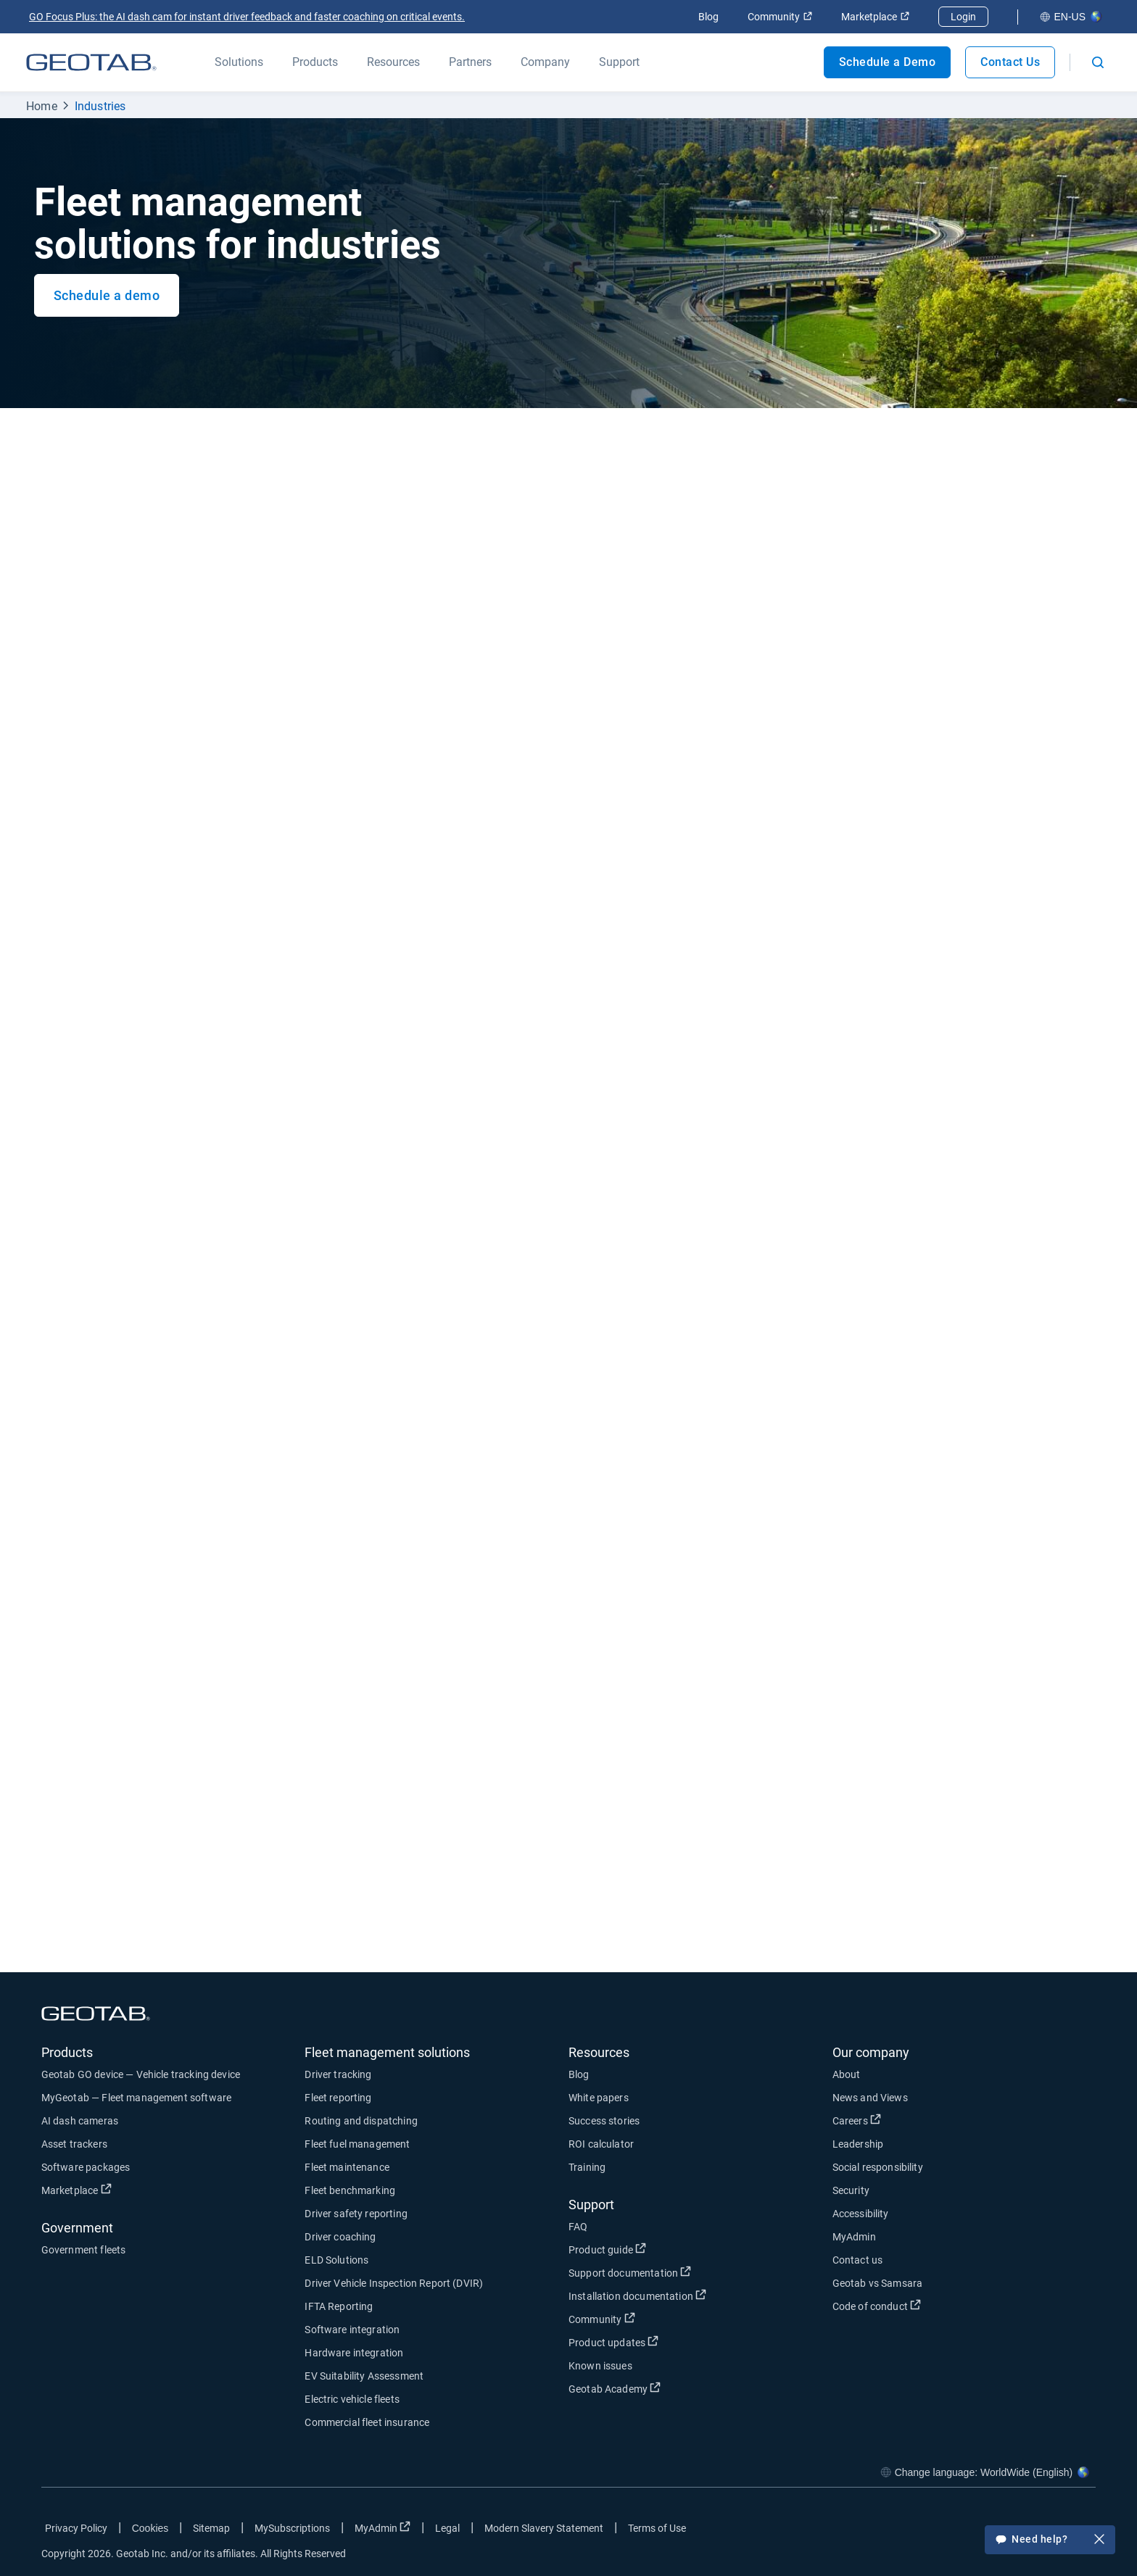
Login (963, 16)
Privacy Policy (76, 2528)
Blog (708, 16)
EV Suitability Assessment (364, 2376)
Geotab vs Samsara (877, 2283)
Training (586, 2167)
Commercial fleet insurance (367, 2422)
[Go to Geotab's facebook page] (968, 2531)
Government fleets (83, 2250)
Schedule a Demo (887, 62)
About (846, 2074)
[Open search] (1098, 62)
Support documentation (629, 2272)
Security (850, 2190)
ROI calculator (601, 2144)
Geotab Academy (614, 2388)
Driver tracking (338, 2074)
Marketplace (875, 16)
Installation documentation (637, 2295)
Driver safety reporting (356, 2213)
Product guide (607, 2249)
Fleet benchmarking (350, 2190)
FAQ (577, 2226)
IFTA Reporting (339, 2306)
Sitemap (211, 2528)
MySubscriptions (292, 2528)
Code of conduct (876, 2305)
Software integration (352, 2329)
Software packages (86, 2167)
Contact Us (1010, 62)
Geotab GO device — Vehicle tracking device (140, 2074)
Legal (447, 2528)
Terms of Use (657, 2528)
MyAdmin (854, 2237)
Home (41, 106)
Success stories (604, 2121)
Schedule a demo (107, 295)
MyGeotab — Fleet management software (136, 2097)
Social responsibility (877, 2167)
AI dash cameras (79, 2121)
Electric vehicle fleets (352, 2399)
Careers (856, 2120)
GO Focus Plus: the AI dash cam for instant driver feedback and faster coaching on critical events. (247, 16)
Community (780, 16)
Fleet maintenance (347, 2167)
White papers (598, 2097)
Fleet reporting (338, 2097)
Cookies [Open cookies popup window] (150, 2528)
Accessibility (860, 2213)
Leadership (858, 2144)
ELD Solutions (336, 2260)
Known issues (600, 2366)
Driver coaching (340, 2237)
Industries (100, 106)
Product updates (613, 2341)
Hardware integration (354, 2353)
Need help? (1050, 2540)
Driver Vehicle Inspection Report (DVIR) (394, 2283)
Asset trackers (74, 2144)
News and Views (870, 2097)
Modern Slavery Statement (543, 2528)
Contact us (857, 2260)
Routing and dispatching (361, 2121)
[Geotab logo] (91, 62)
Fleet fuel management (357, 2144)
